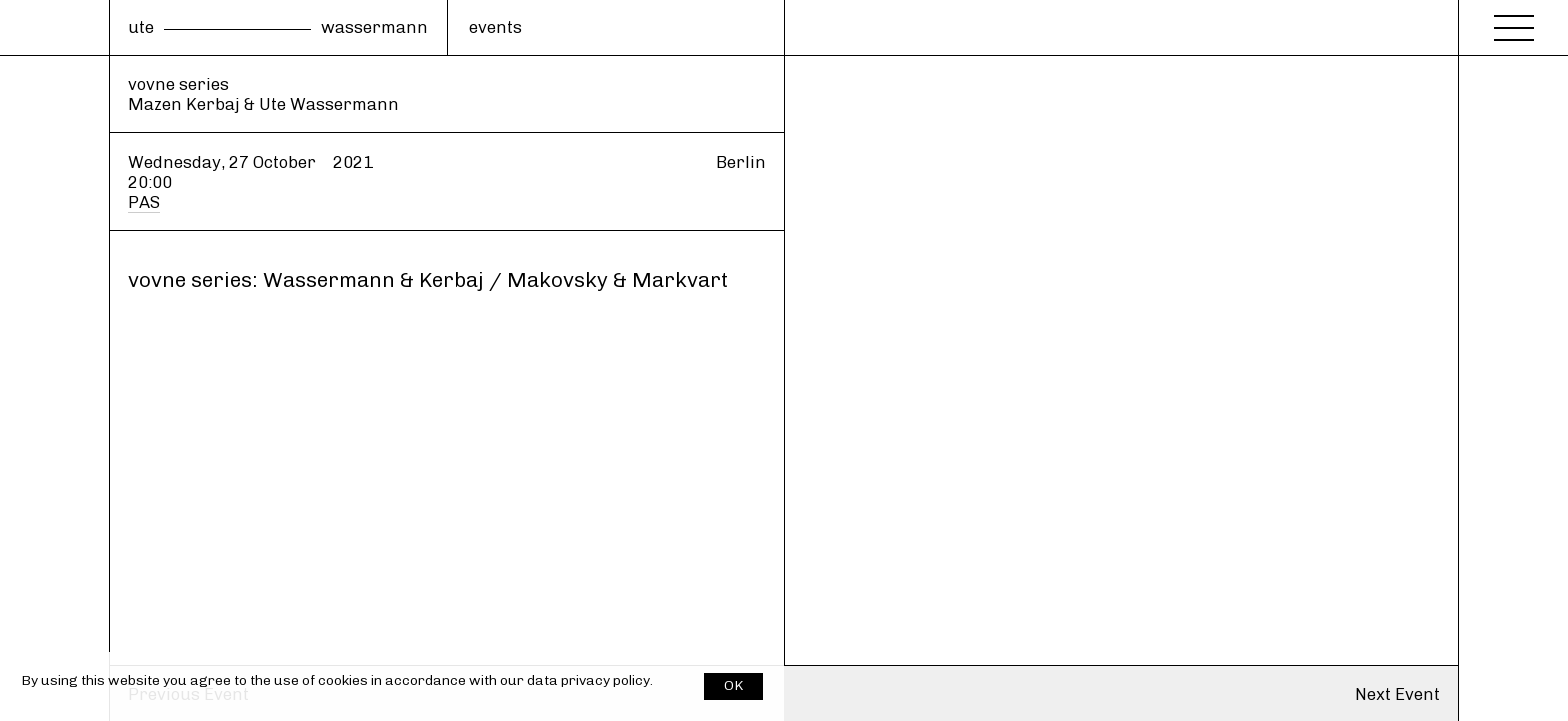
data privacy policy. (590, 680)
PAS (144, 202)
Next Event (1397, 694)
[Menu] (1514, 22)
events (495, 27)
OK (733, 685)
